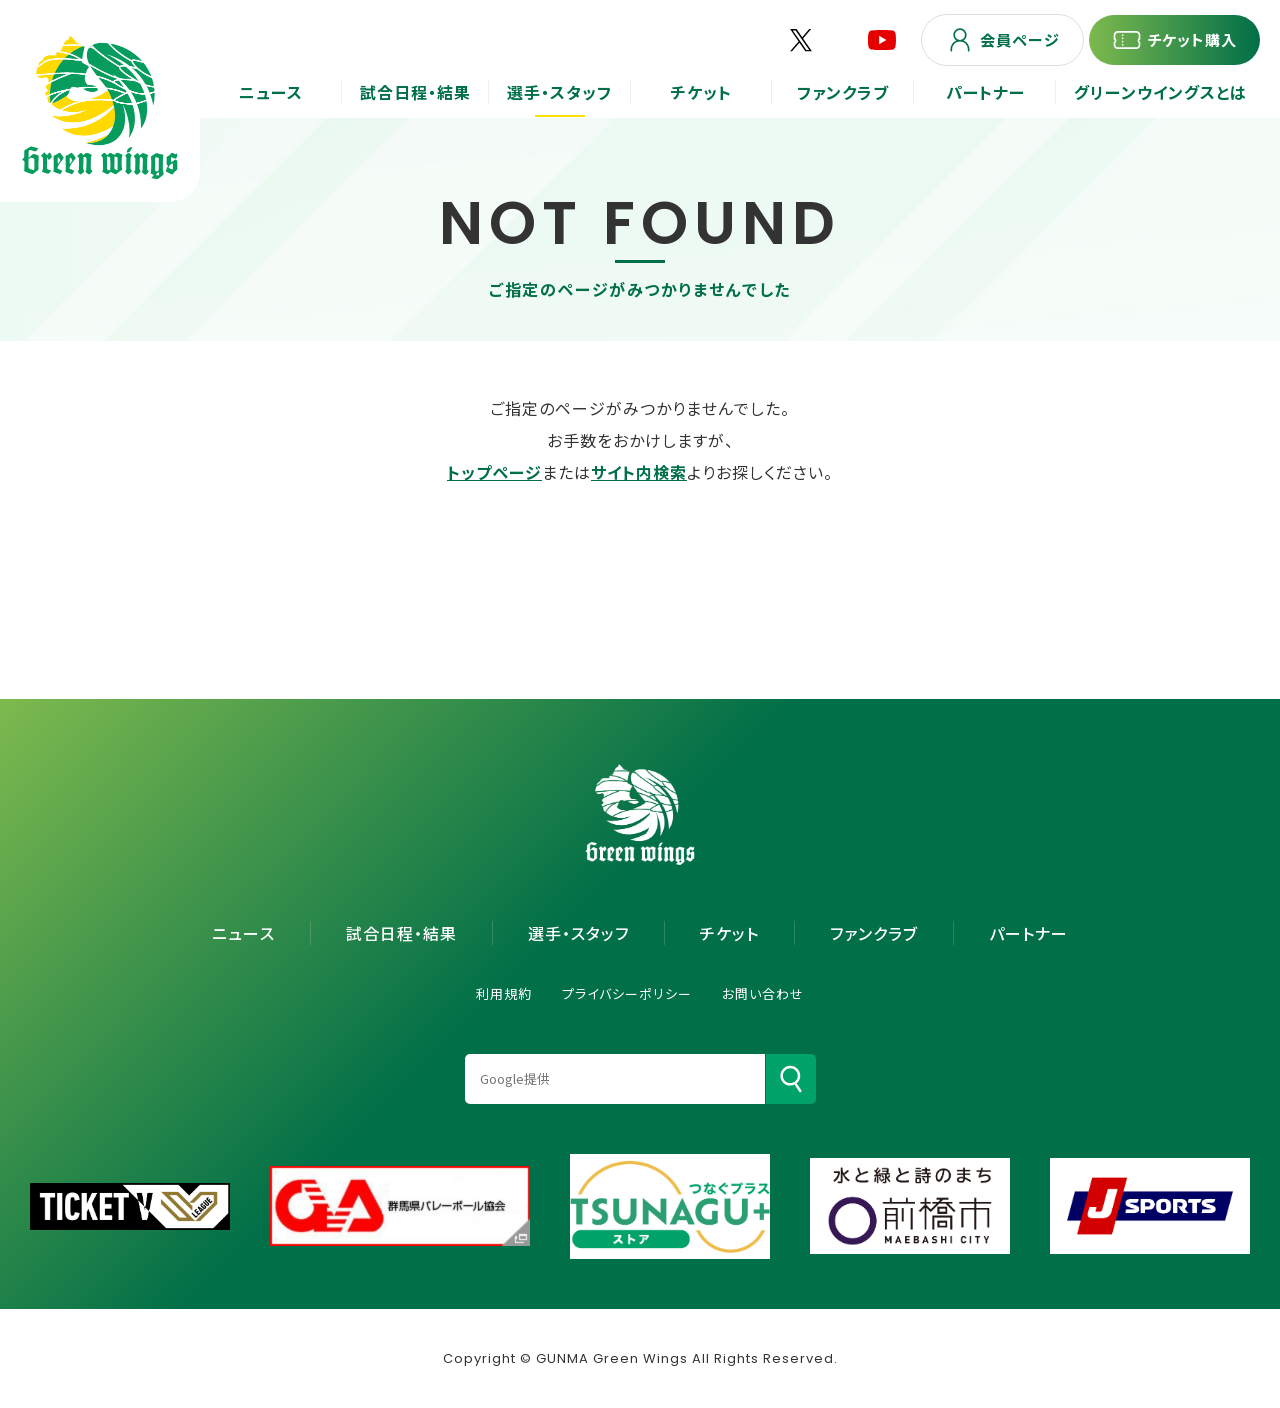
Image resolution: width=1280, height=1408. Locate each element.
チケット (729, 933)
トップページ (494, 472)
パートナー (1028, 933)
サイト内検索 (639, 472)
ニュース (243, 933)
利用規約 (504, 993)
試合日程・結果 (401, 933)
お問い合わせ (763, 993)
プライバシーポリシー (627, 993)
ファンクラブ (874, 933)
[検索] (791, 1079)
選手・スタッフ (578, 933)
